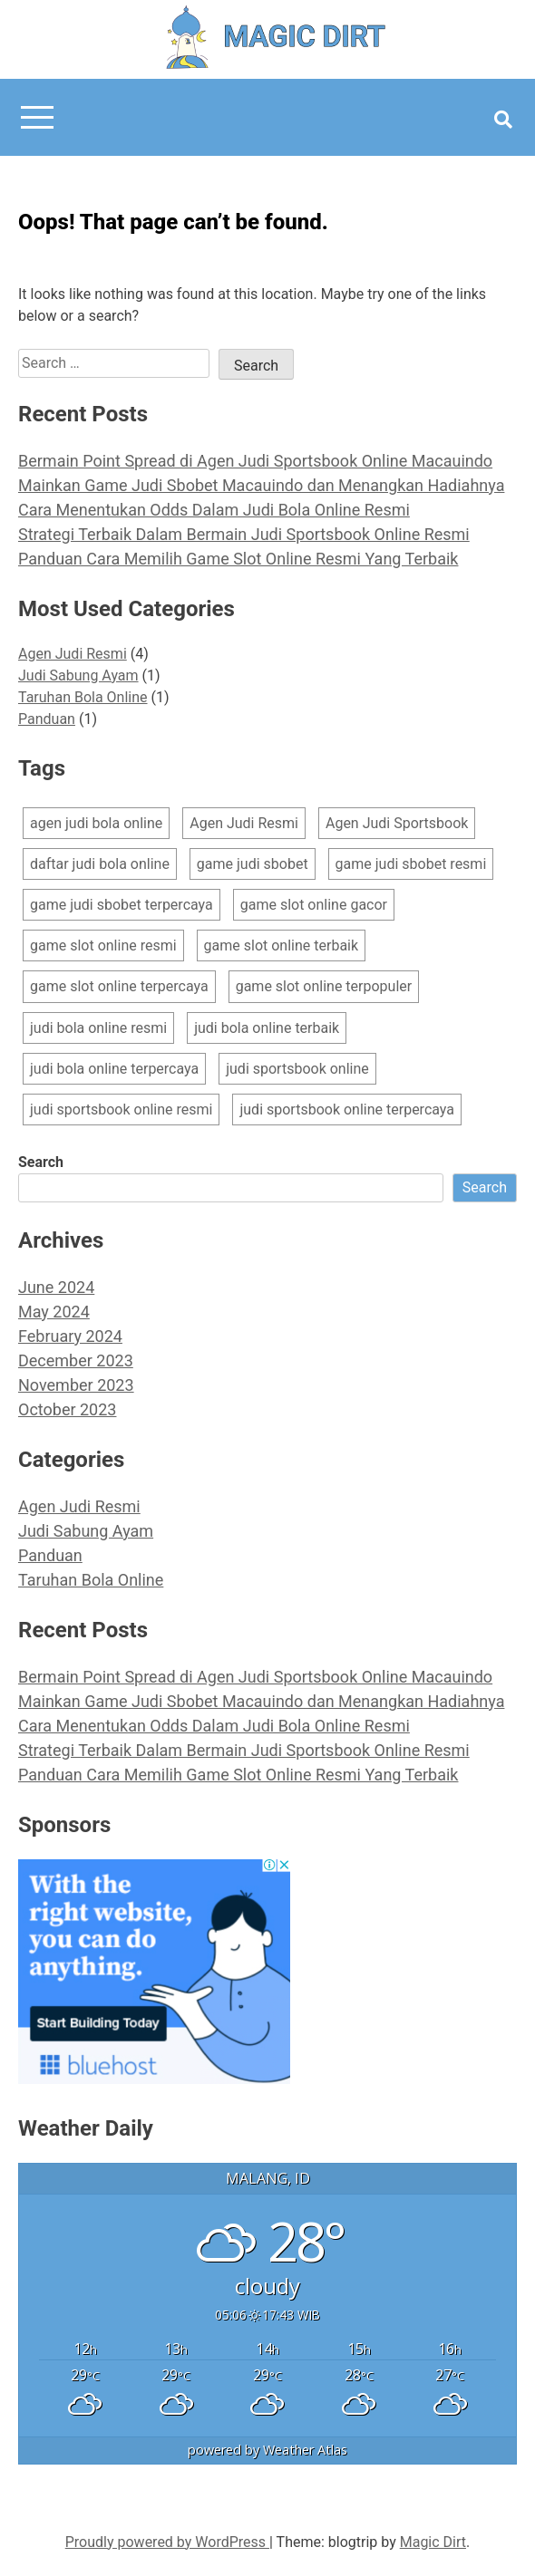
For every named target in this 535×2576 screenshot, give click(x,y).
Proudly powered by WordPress (167, 2542)
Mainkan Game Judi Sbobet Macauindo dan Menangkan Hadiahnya (261, 485)
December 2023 (75, 1360)
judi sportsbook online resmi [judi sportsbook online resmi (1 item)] (121, 1109)
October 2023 (67, 1409)
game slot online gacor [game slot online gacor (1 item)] (313, 904)
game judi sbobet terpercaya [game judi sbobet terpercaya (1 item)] (121, 904)
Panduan (46, 719)
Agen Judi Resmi (72, 653)
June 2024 (56, 1287)
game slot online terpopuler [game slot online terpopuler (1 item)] (324, 986)
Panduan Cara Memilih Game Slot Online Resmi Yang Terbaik (238, 558)
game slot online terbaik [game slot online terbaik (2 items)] (281, 945)
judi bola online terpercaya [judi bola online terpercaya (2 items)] (114, 1068)
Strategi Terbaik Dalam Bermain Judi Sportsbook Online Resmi (244, 534)
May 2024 (54, 1311)
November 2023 (76, 1384)
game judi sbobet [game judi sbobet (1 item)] (252, 864)
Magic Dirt (433, 2542)
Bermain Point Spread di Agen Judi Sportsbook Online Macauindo (255, 460)
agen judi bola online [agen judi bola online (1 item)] (96, 823)
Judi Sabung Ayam (78, 675)
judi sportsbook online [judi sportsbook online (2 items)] (297, 1068)
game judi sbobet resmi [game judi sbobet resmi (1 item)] (411, 864)
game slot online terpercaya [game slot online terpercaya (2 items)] (119, 986)
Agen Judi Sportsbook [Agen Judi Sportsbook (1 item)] (397, 823)
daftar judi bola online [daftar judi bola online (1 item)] (100, 864)
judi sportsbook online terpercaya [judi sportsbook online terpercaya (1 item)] (346, 1109)
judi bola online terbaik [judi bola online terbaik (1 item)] (266, 1028)
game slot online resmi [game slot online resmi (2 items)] (103, 945)
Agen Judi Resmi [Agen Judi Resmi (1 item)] (244, 823)
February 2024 (70, 1336)
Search (40, 1162)
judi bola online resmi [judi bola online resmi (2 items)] (98, 1028)
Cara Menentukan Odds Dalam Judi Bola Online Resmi (214, 509)
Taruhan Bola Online (83, 697)
